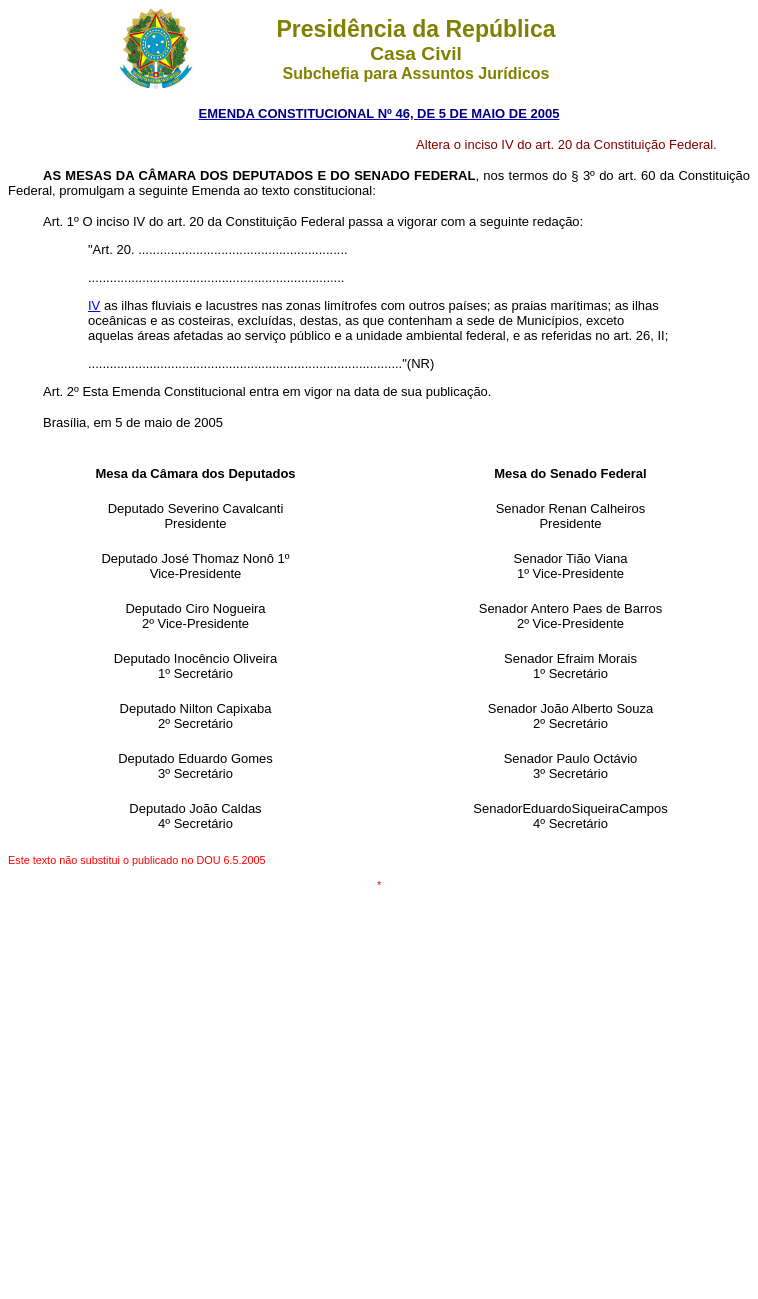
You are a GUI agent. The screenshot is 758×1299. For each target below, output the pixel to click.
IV (94, 305)
